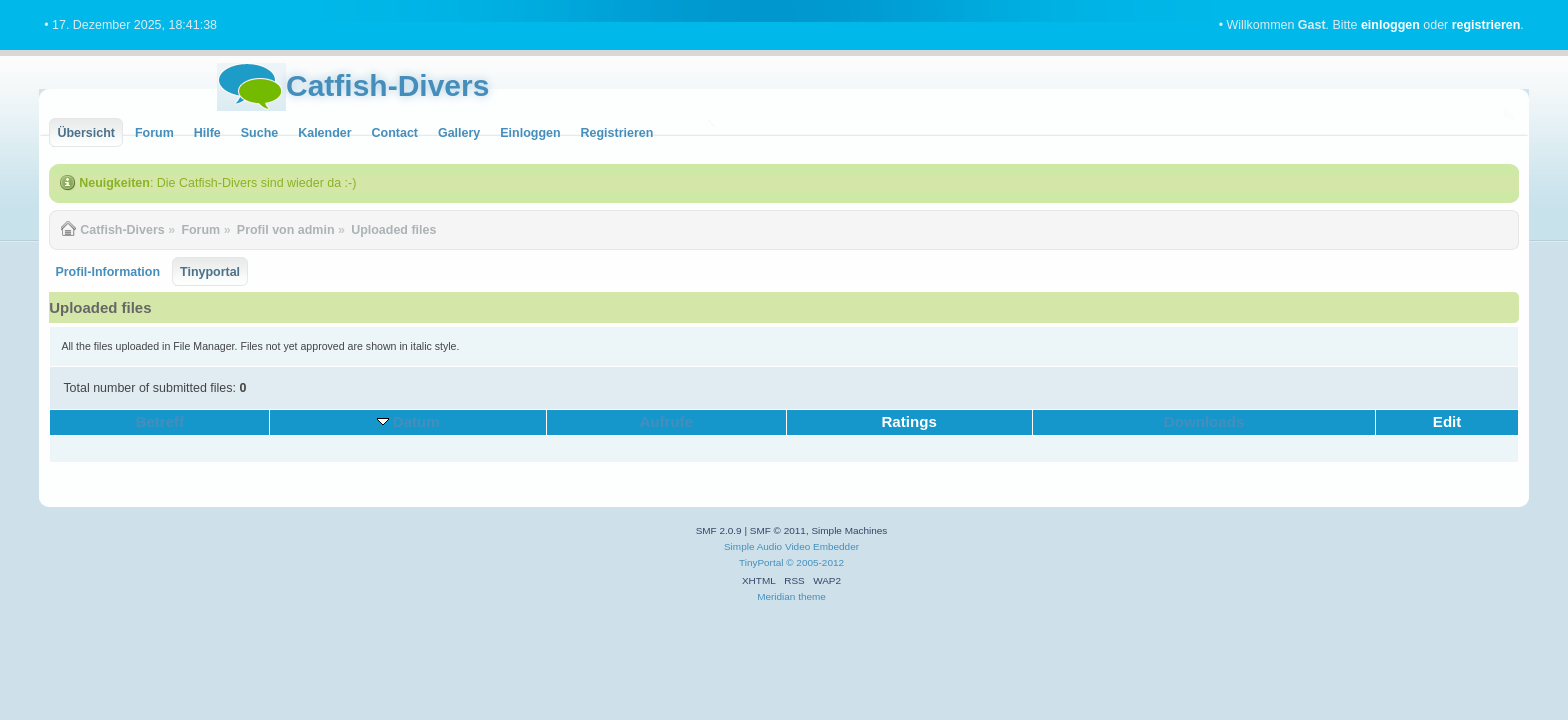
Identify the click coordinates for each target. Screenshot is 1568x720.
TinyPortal (761, 562)
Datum (416, 421)
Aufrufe (666, 421)
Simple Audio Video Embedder (791, 546)
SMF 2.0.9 (719, 530)
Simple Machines (849, 530)
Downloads (1204, 421)
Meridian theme (791, 596)
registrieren (1486, 25)
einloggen (1390, 25)
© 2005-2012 (815, 562)
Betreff (160, 421)
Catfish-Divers (387, 85)
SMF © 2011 (778, 530)
